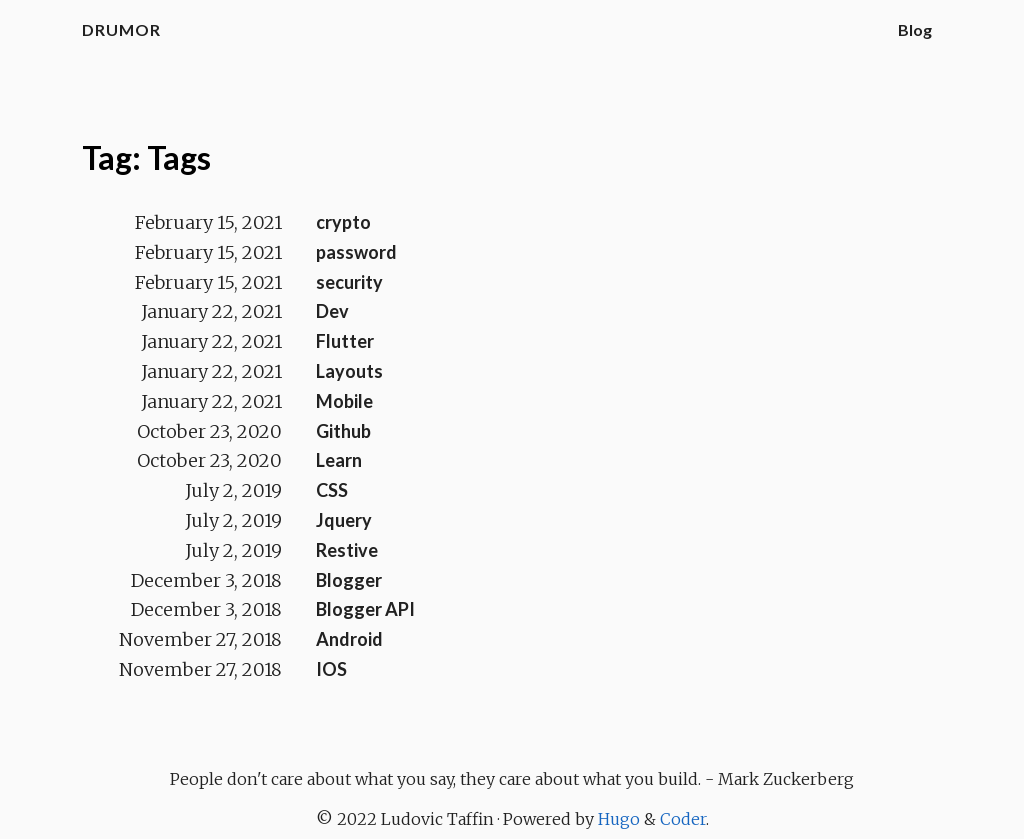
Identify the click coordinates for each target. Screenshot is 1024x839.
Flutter (345, 341)
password (356, 252)
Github (343, 431)
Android (349, 639)
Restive (347, 550)
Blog (915, 29)
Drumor (121, 29)
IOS (331, 669)
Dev (332, 311)
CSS (332, 490)
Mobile (344, 401)
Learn (339, 460)
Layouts (349, 371)
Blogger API (365, 609)
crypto (343, 222)
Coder (683, 819)
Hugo (619, 819)
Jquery (344, 520)
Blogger (349, 580)
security (349, 282)
